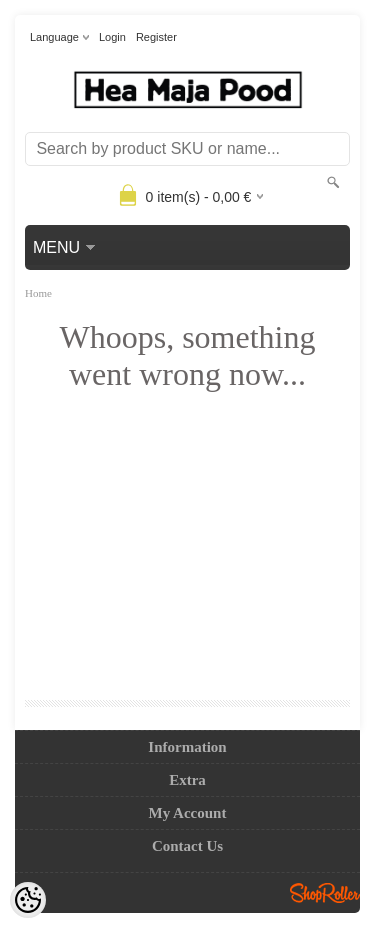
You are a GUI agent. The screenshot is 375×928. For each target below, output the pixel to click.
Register (156, 37)
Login (112, 37)
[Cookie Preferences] (28, 900)
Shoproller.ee (325, 893)
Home (38, 293)
